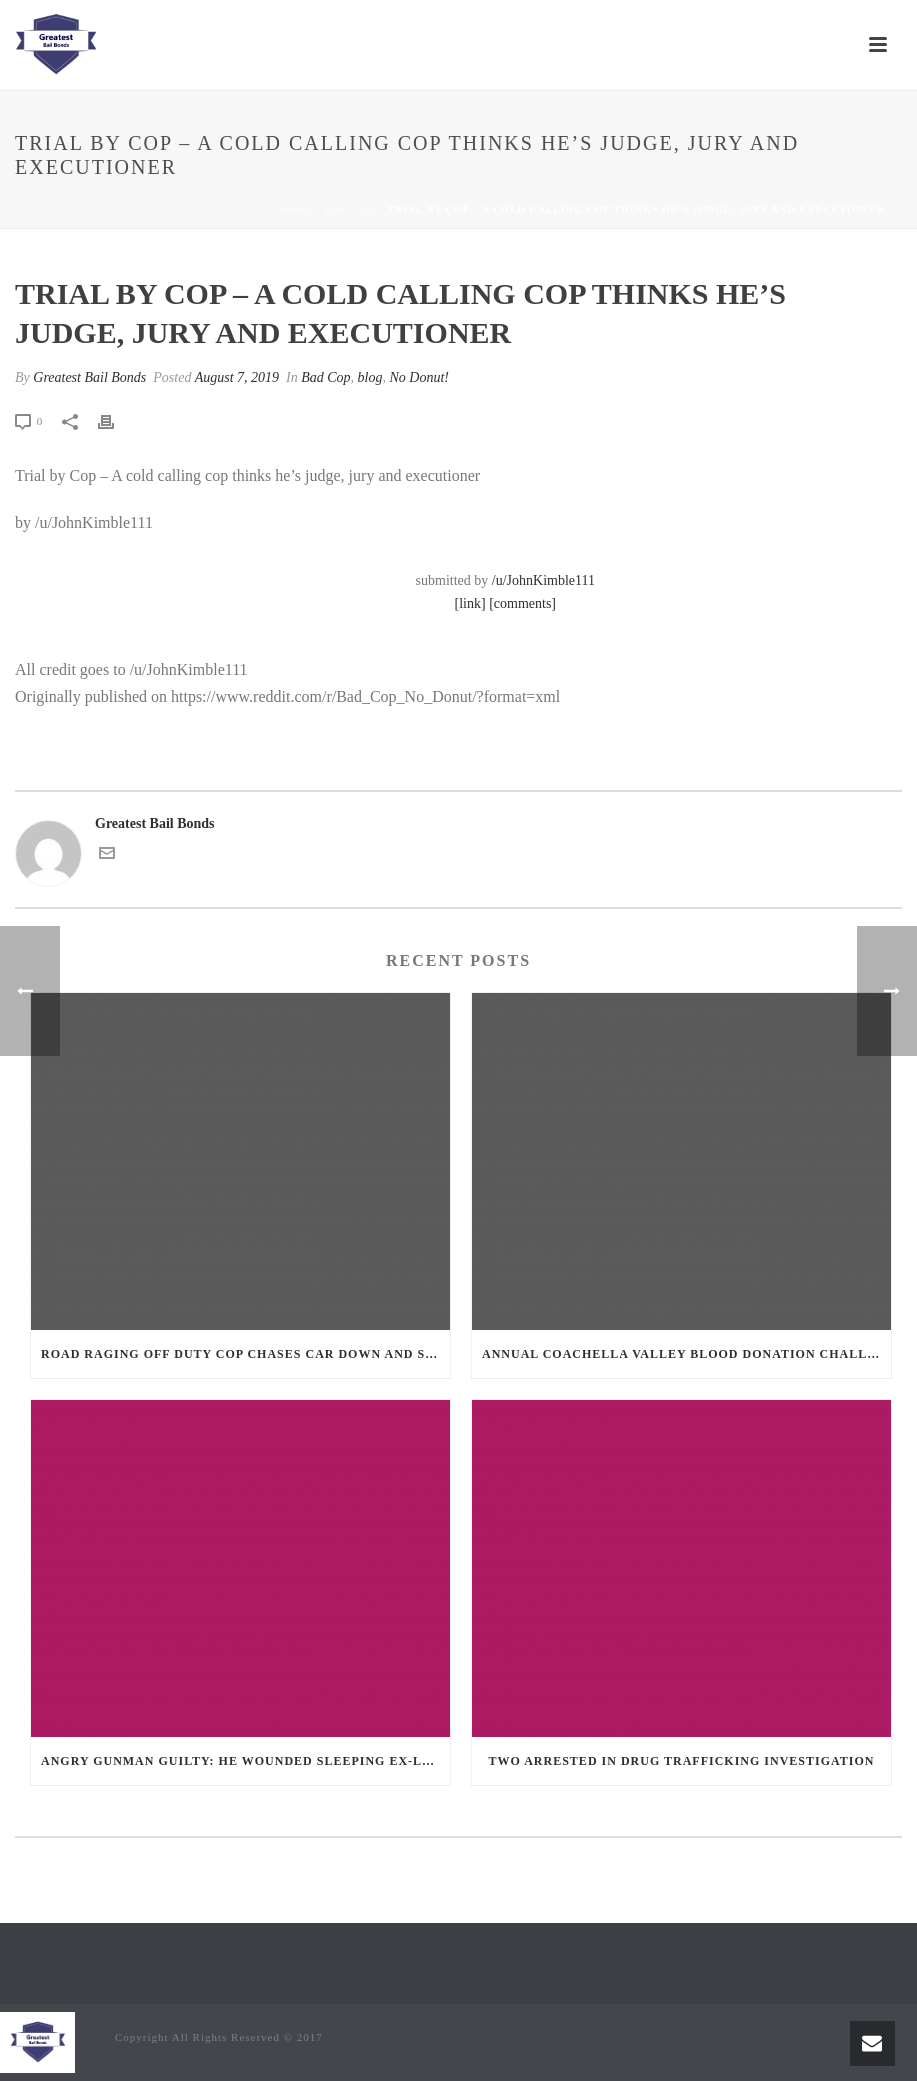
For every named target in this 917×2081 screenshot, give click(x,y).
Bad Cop (350, 209)
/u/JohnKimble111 (543, 580)
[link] (470, 603)
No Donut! (420, 377)
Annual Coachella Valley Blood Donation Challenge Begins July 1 (686, 1354)
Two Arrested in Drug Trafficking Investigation (682, 1761)
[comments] (522, 603)
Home (297, 209)
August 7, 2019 (237, 377)
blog (370, 377)
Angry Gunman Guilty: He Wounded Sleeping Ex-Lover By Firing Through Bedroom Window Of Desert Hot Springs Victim (245, 1761)
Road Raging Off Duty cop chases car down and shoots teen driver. (245, 1354)
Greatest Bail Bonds (89, 377)
